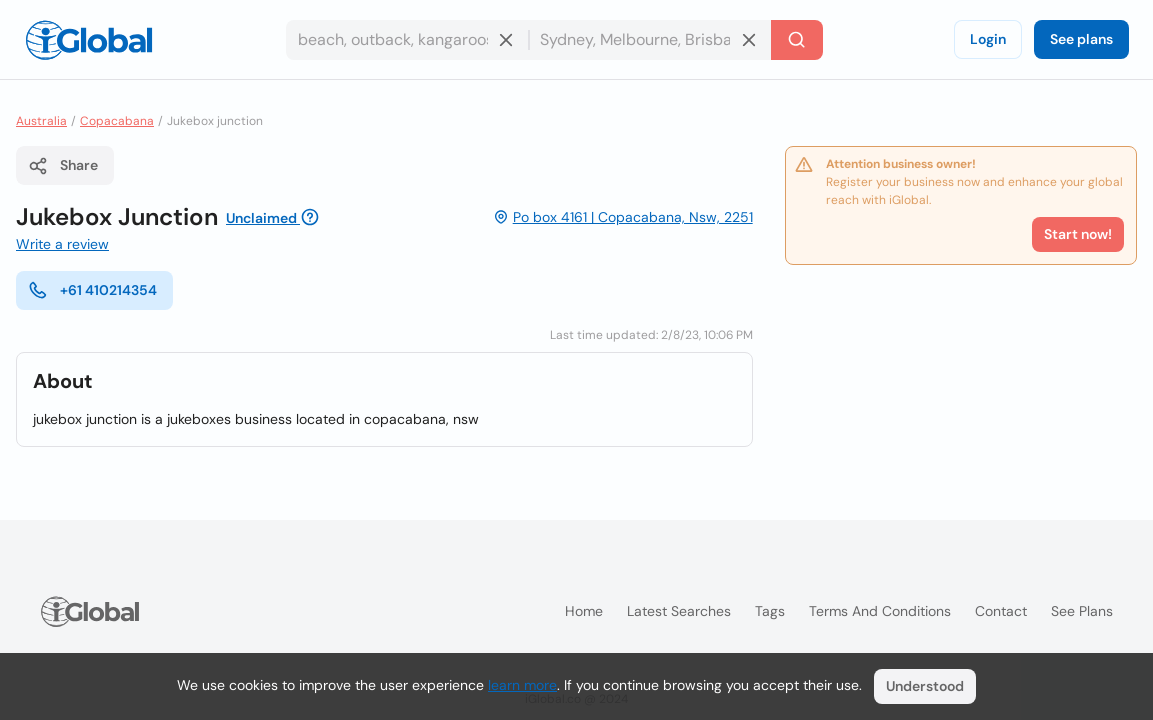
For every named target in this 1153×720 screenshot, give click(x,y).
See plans (1081, 39)
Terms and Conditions (880, 611)
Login (988, 39)
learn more (522, 685)
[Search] (797, 40)
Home (584, 611)
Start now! (1078, 234)
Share (63, 166)
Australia (41, 121)
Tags (770, 611)
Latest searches (679, 611)
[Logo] (89, 40)
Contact (1001, 611)
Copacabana (117, 121)
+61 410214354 (92, 290)
